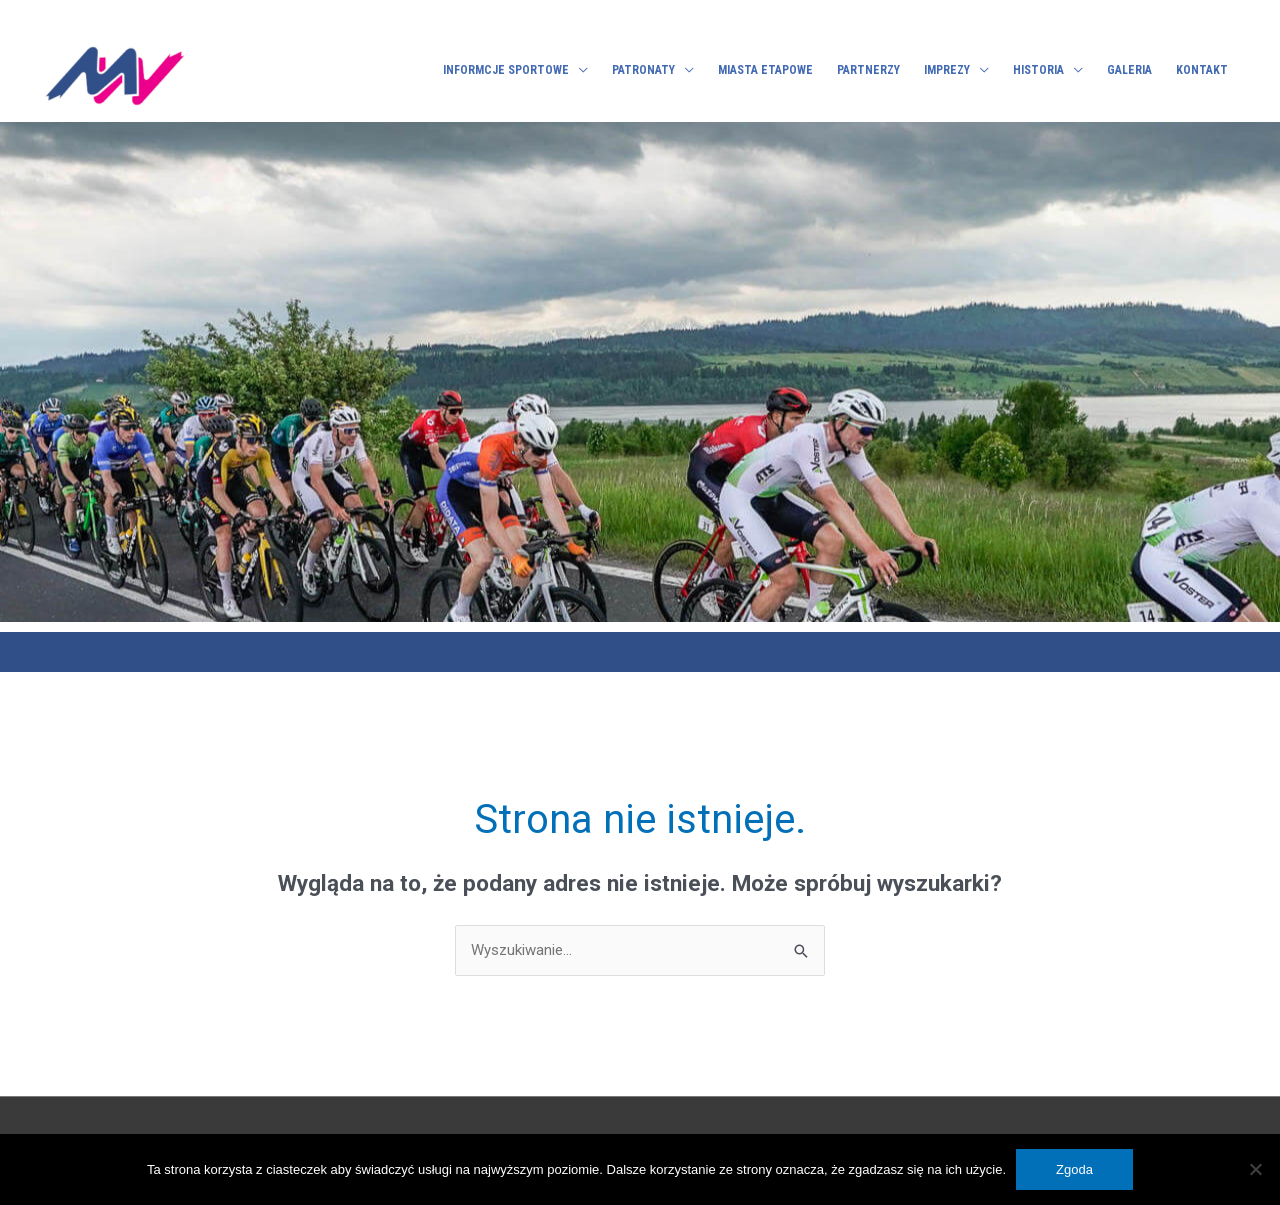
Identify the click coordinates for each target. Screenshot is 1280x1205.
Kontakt (1202, 70)
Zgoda (1074, 1169)
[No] (1255, 1169)
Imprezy (947, 70)
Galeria (1129, 70)
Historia (1038, 70)
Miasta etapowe (765, 70)
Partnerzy (868, 70)
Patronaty (643, 70)
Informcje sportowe (506, 70)
